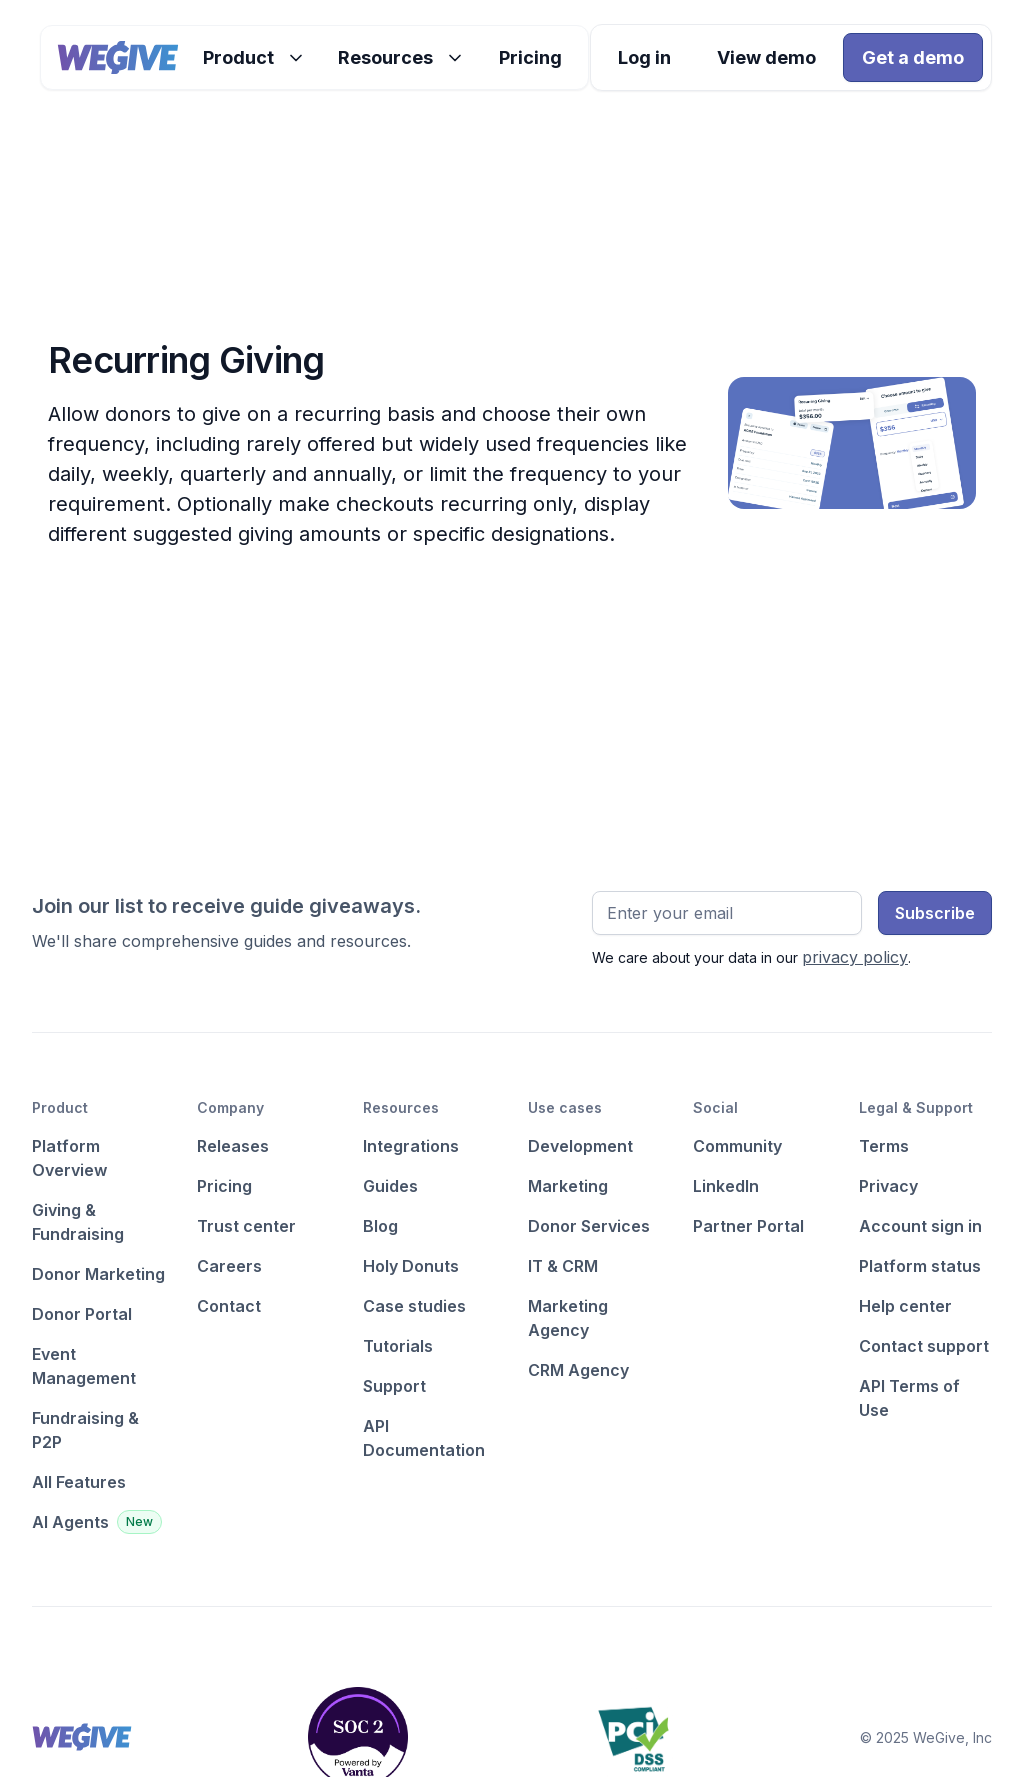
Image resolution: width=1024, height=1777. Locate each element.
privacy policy (855, 957)
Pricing (530, 57)
